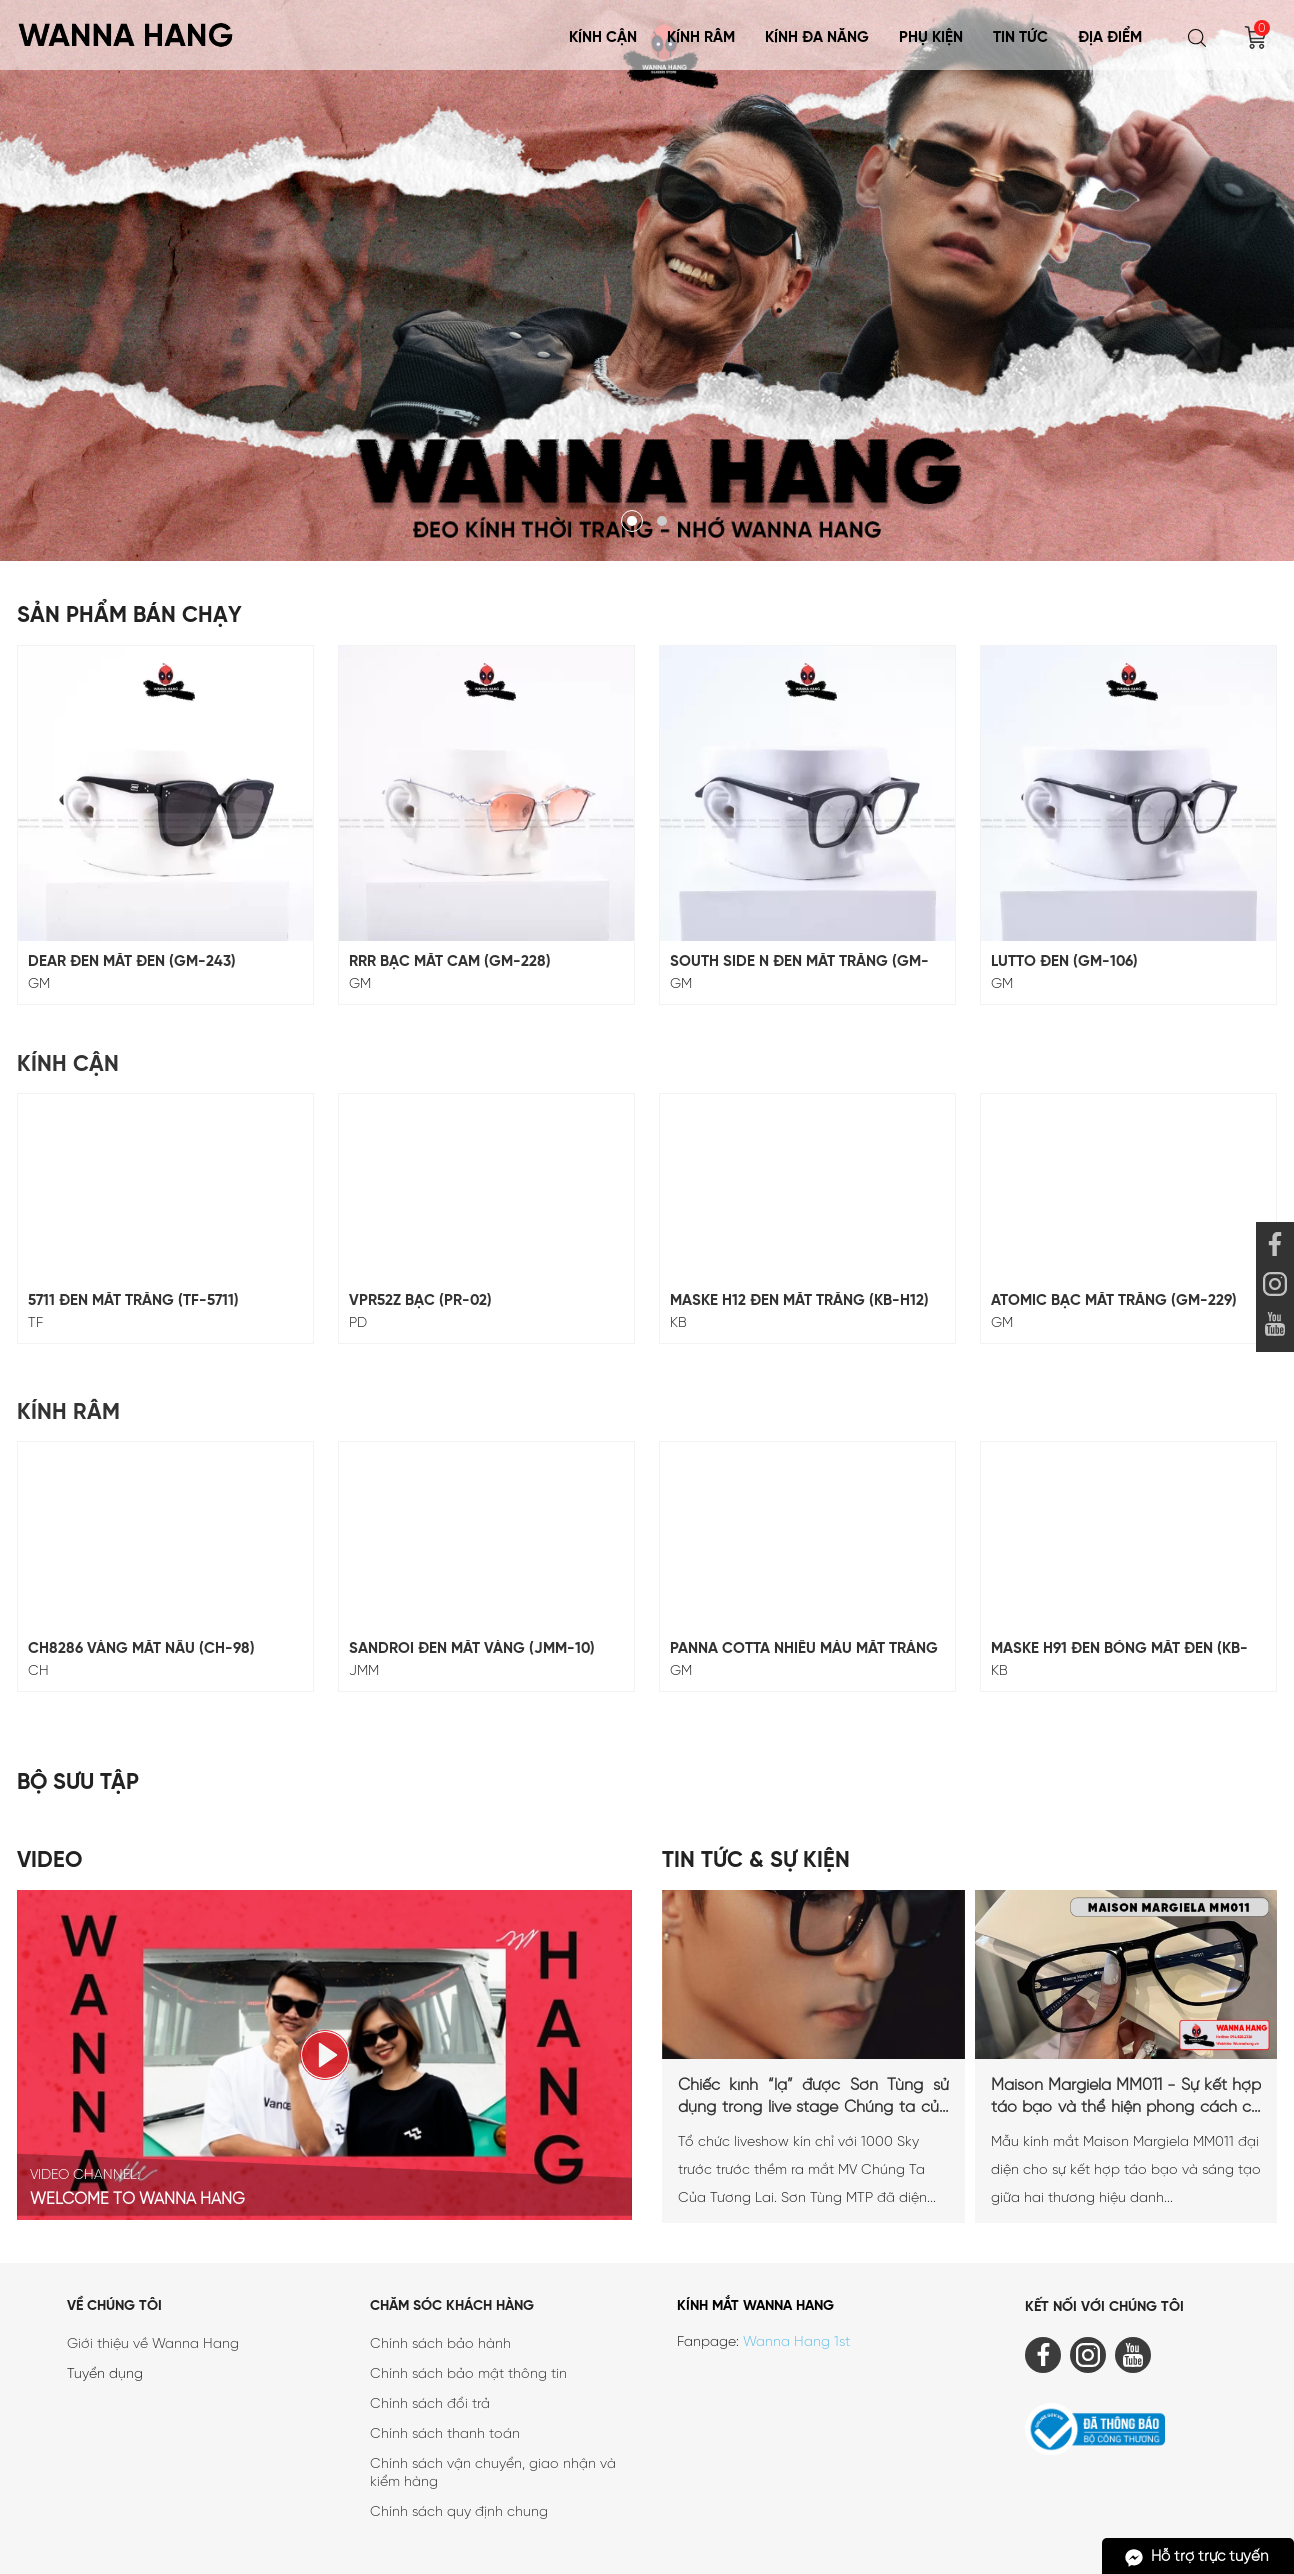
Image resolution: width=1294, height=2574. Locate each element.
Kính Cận (603, 38)
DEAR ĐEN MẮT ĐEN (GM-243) (132, 962)
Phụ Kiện (931, 38)
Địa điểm (1110, 38)
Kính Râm (701, 38)
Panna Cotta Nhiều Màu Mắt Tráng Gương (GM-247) (804, 1649)
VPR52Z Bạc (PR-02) (420, 1301)
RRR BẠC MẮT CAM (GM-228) (450, 962)
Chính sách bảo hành (440, 2344)
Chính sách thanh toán (445, 2434)
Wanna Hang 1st (796, 2342)
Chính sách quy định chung (459, 2512)
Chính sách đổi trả (430, 2404)
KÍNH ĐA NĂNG (817, 38)
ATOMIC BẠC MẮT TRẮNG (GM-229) (1114, 1301)
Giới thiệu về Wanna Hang (153, 2344)
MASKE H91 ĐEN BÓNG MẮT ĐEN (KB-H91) (1119, 1649)
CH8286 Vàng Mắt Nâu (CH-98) (141, 1649)
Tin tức (1020, 38)
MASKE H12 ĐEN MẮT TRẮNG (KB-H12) (799, 1301)
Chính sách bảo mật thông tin (468, 2374)
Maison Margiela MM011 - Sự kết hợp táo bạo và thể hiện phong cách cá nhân (1126, 2098)
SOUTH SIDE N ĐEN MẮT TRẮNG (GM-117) (799, 962)
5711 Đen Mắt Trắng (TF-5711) (133, 1301)
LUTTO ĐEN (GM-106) (1064, 962)
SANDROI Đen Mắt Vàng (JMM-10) (472, 1649)
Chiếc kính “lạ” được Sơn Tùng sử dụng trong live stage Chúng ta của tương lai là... (813, 2098)
